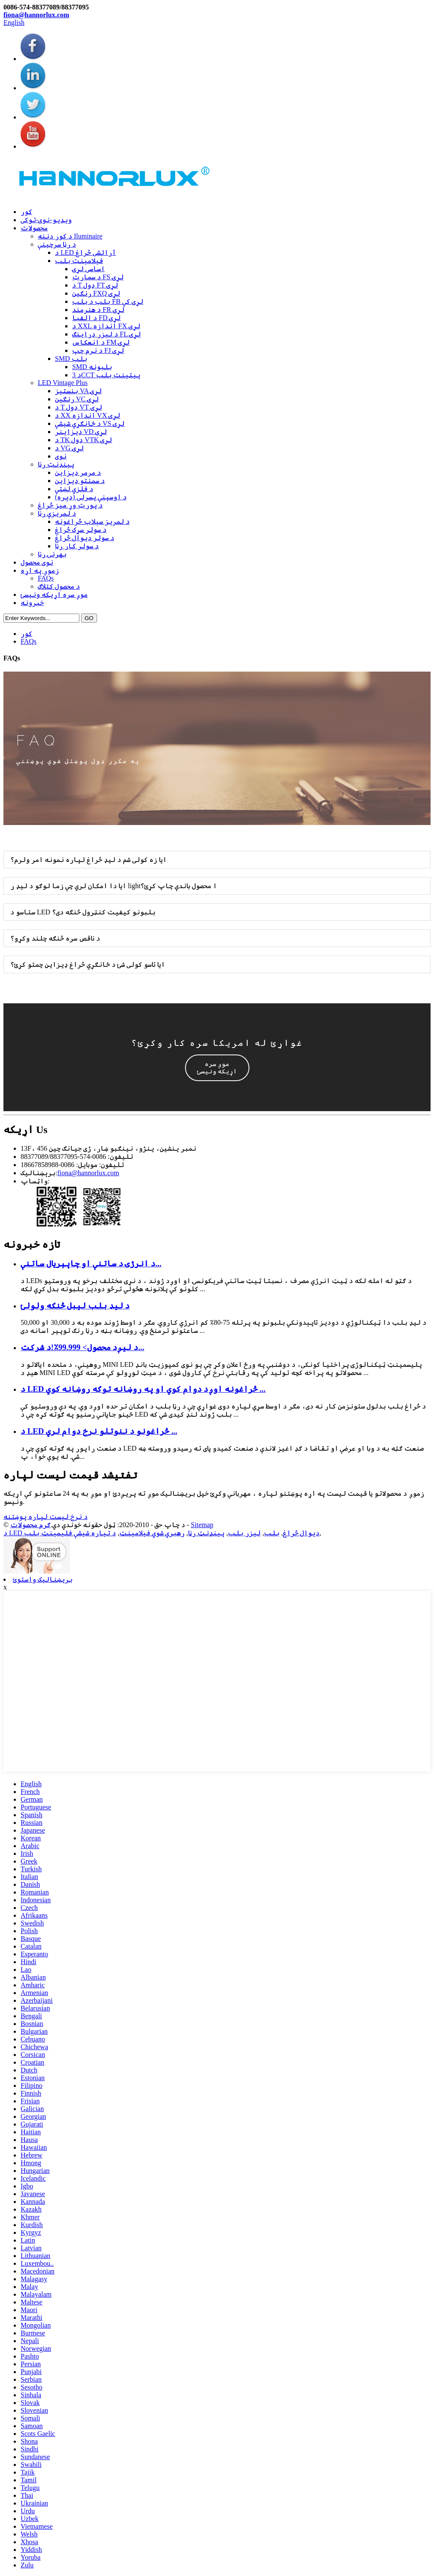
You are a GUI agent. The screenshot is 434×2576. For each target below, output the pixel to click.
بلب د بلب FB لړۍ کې (107, 301)
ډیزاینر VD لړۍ (81, 431)
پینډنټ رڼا (56, 464)
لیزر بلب (244, 1533)
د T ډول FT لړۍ (95, 285)
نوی (61, 456)
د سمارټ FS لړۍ (98, 277)
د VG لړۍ (69, 448)
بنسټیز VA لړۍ (78, 390)
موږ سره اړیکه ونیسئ (54, 594)
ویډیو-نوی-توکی (46, 219)
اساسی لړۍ (88, 268)
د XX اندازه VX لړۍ (87, 415)
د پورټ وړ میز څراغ (70, 505)
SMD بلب (71, 358)
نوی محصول (37, 562)
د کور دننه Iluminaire (70, 236)
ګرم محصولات (30, 1524)
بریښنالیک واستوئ (43, 1579)
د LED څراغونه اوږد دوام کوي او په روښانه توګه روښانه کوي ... (143, 1388)
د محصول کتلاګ (59, 586)
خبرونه (32, 602)
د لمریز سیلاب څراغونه (92, 521)
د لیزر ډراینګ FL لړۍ (106, 334)
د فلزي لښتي (74, 488)
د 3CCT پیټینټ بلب (106, 375)
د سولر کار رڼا (77, 546)
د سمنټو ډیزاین (80, 480)
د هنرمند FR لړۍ (98, 309)
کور (26, 211)
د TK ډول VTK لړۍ (83, 439)
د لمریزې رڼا (57, 513)
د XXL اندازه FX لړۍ (106, 326)
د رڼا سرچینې (57, 244)
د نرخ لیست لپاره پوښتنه (45, 1516)
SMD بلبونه (92, 366)
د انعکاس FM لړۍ (101, 342)
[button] (217, 1067)
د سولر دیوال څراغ (84, 537)
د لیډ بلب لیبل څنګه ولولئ (75, 1305)
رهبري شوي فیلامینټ (152, 1533)
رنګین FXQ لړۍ (96, 293)
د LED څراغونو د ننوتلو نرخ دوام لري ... (99, 1431)
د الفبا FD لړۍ (96, 317)
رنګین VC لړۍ (77, 399)
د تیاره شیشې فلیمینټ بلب (70, 1533)
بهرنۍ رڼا (52, 554)
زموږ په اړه (40, 570)
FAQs (46, 578)
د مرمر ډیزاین (78, 472)
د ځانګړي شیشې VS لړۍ (89, 423)
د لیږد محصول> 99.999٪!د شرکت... (82, 1347)
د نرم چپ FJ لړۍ (98, 350)
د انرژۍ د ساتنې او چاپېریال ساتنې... (91, 1263)
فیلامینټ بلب (79, 260)
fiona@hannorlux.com (36, 14)
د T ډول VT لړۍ (78, 407)
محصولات (34, 228)
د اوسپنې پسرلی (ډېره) (91, 497)
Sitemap (202, 1524)
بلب (271, 1533)
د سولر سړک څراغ (80, 529)
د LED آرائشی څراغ (85, 252)
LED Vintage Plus (63, 382)
